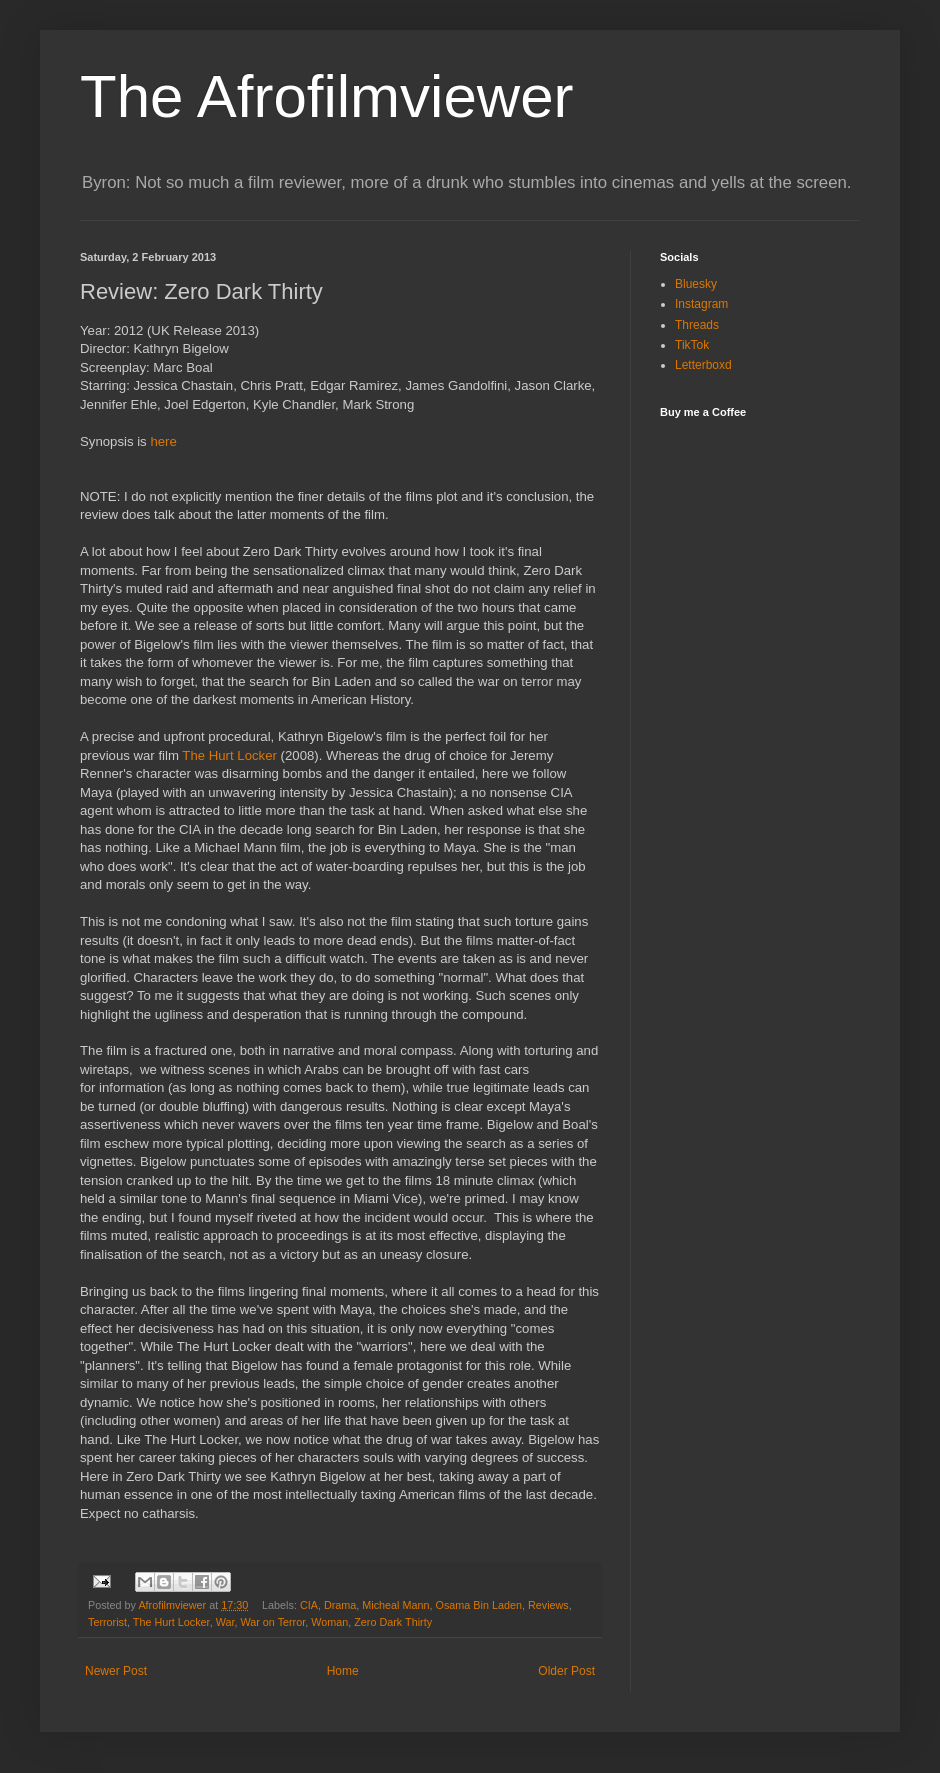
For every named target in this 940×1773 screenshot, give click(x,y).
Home (343, 1671)
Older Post (566, 1671)
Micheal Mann (395, 1605)
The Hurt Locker (229, 755)
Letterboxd (703, 365)
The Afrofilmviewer (326, 96)
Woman (329, 1622)
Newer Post (116, 1671)
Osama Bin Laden (479, 1605)
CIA (309, 1605)
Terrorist (107, 1622)
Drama (340, 1605)
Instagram (701, 304)
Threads (697, 325)
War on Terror (272, 1622)
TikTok (692, 345)
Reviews (548, 1605)
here (163, 441)
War (225, 1622)
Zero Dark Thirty (393, 1622)
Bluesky (696, 284)
